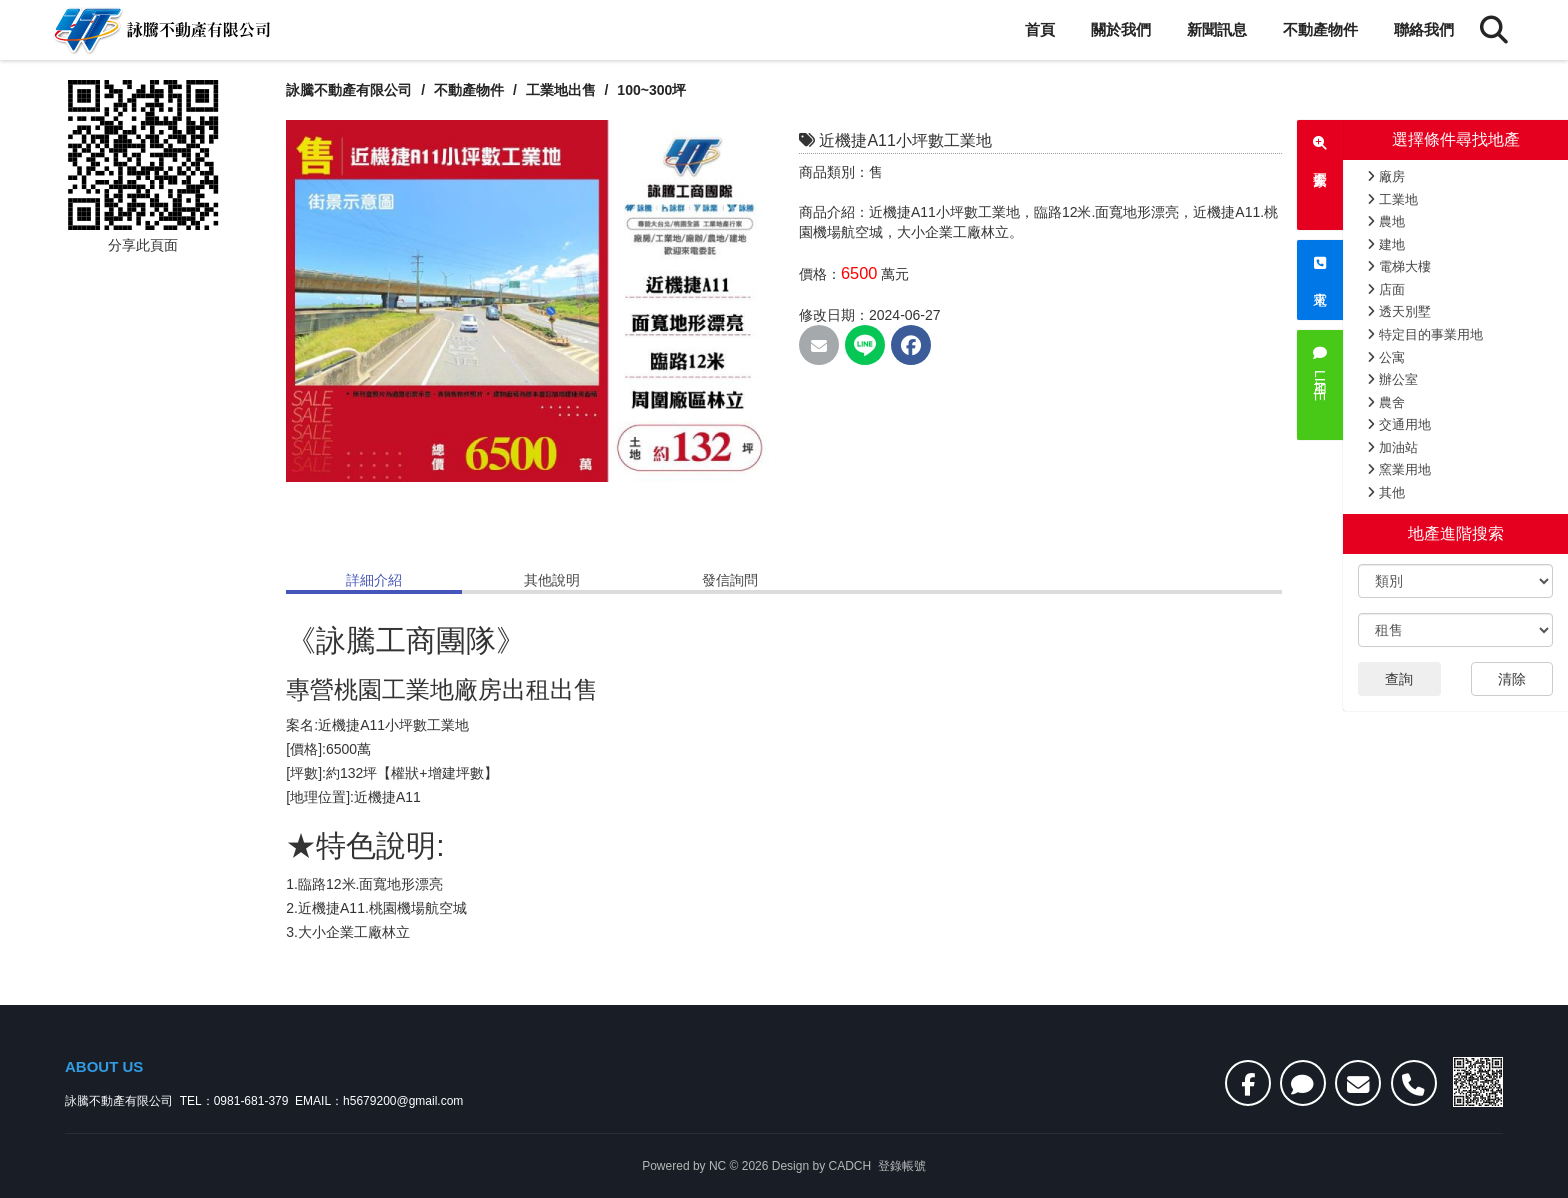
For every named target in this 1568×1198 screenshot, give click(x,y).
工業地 (1392, 199)
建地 (1386, 244)
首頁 (1040, 29)
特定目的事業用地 (1425, 334)
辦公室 (1392, 379)
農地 (1386, 221)
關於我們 (1121, 29)
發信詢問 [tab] (730, 580)
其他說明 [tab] (552, 580)
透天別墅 (1399, 311)
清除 (1512, 679)
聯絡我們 (1424, 29)
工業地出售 (563, 90)
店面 (1386, 289)
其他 (1386, 492)
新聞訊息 (1217, 29)
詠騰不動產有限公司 (349, 90)
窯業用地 (1399, 469)
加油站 (1392, 447)
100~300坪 (653, 90)
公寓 (1386, 357)
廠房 (1386, 176)
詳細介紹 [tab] (374, 580)
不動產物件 (1320, 29)
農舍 (1386, 402)
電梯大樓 (1399, 266)
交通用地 (1399, 424)
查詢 (1399, 679)
